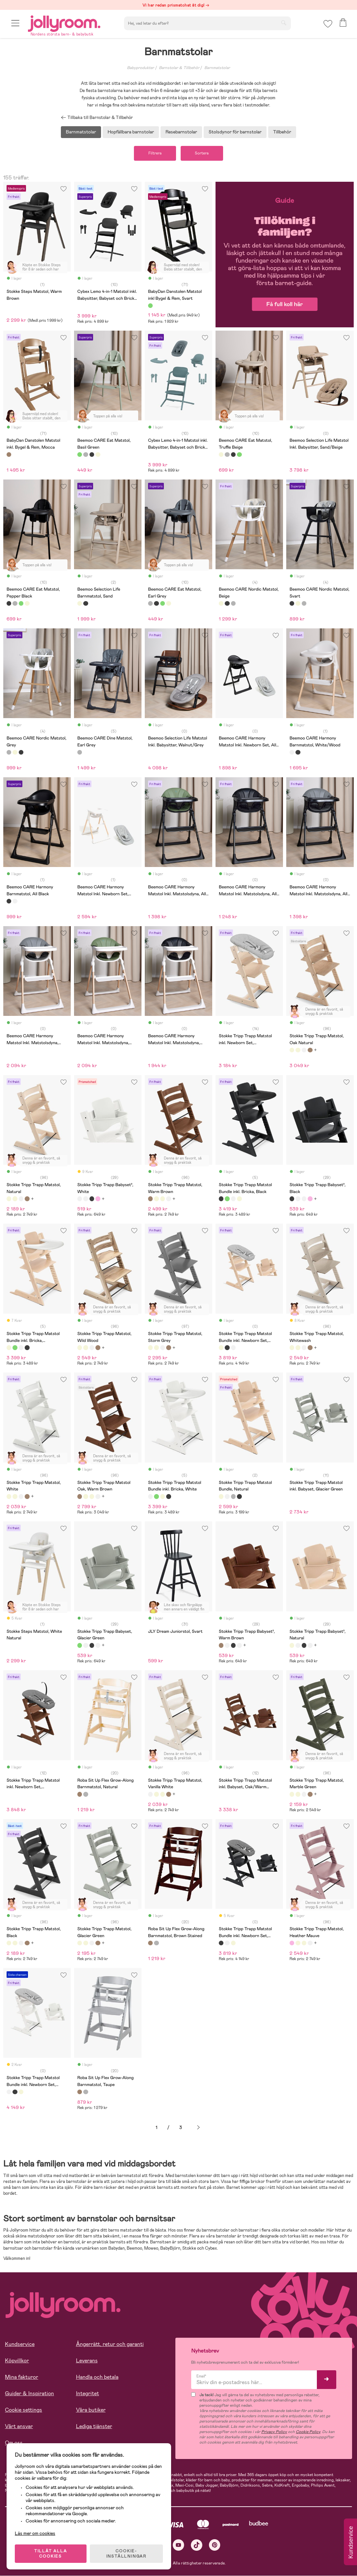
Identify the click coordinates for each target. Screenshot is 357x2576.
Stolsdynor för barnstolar (235, 132)
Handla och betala (97, 2377)
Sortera (202, 153)
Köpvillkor (17, 2360)
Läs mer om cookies (35, 2533)
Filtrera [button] (154, 153)
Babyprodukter (140, 67)
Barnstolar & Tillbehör (179, 67)
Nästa (198, 2127)
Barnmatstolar (217, 67)
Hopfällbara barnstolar (131, 132)
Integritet (87, 2393)
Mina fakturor (21, 2377)
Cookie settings (23, 2410)
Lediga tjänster (94, 2426)
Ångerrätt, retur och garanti (110, 2344)
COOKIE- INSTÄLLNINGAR (126, 2553)
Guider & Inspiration (29, 2393)
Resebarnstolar (181, 132)
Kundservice (20, 2344)
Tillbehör (282, 132)
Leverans (87, 2360)
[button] (15, 24)
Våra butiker (91, 2410)
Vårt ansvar (19, 2426)
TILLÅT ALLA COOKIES (50, 2553)
